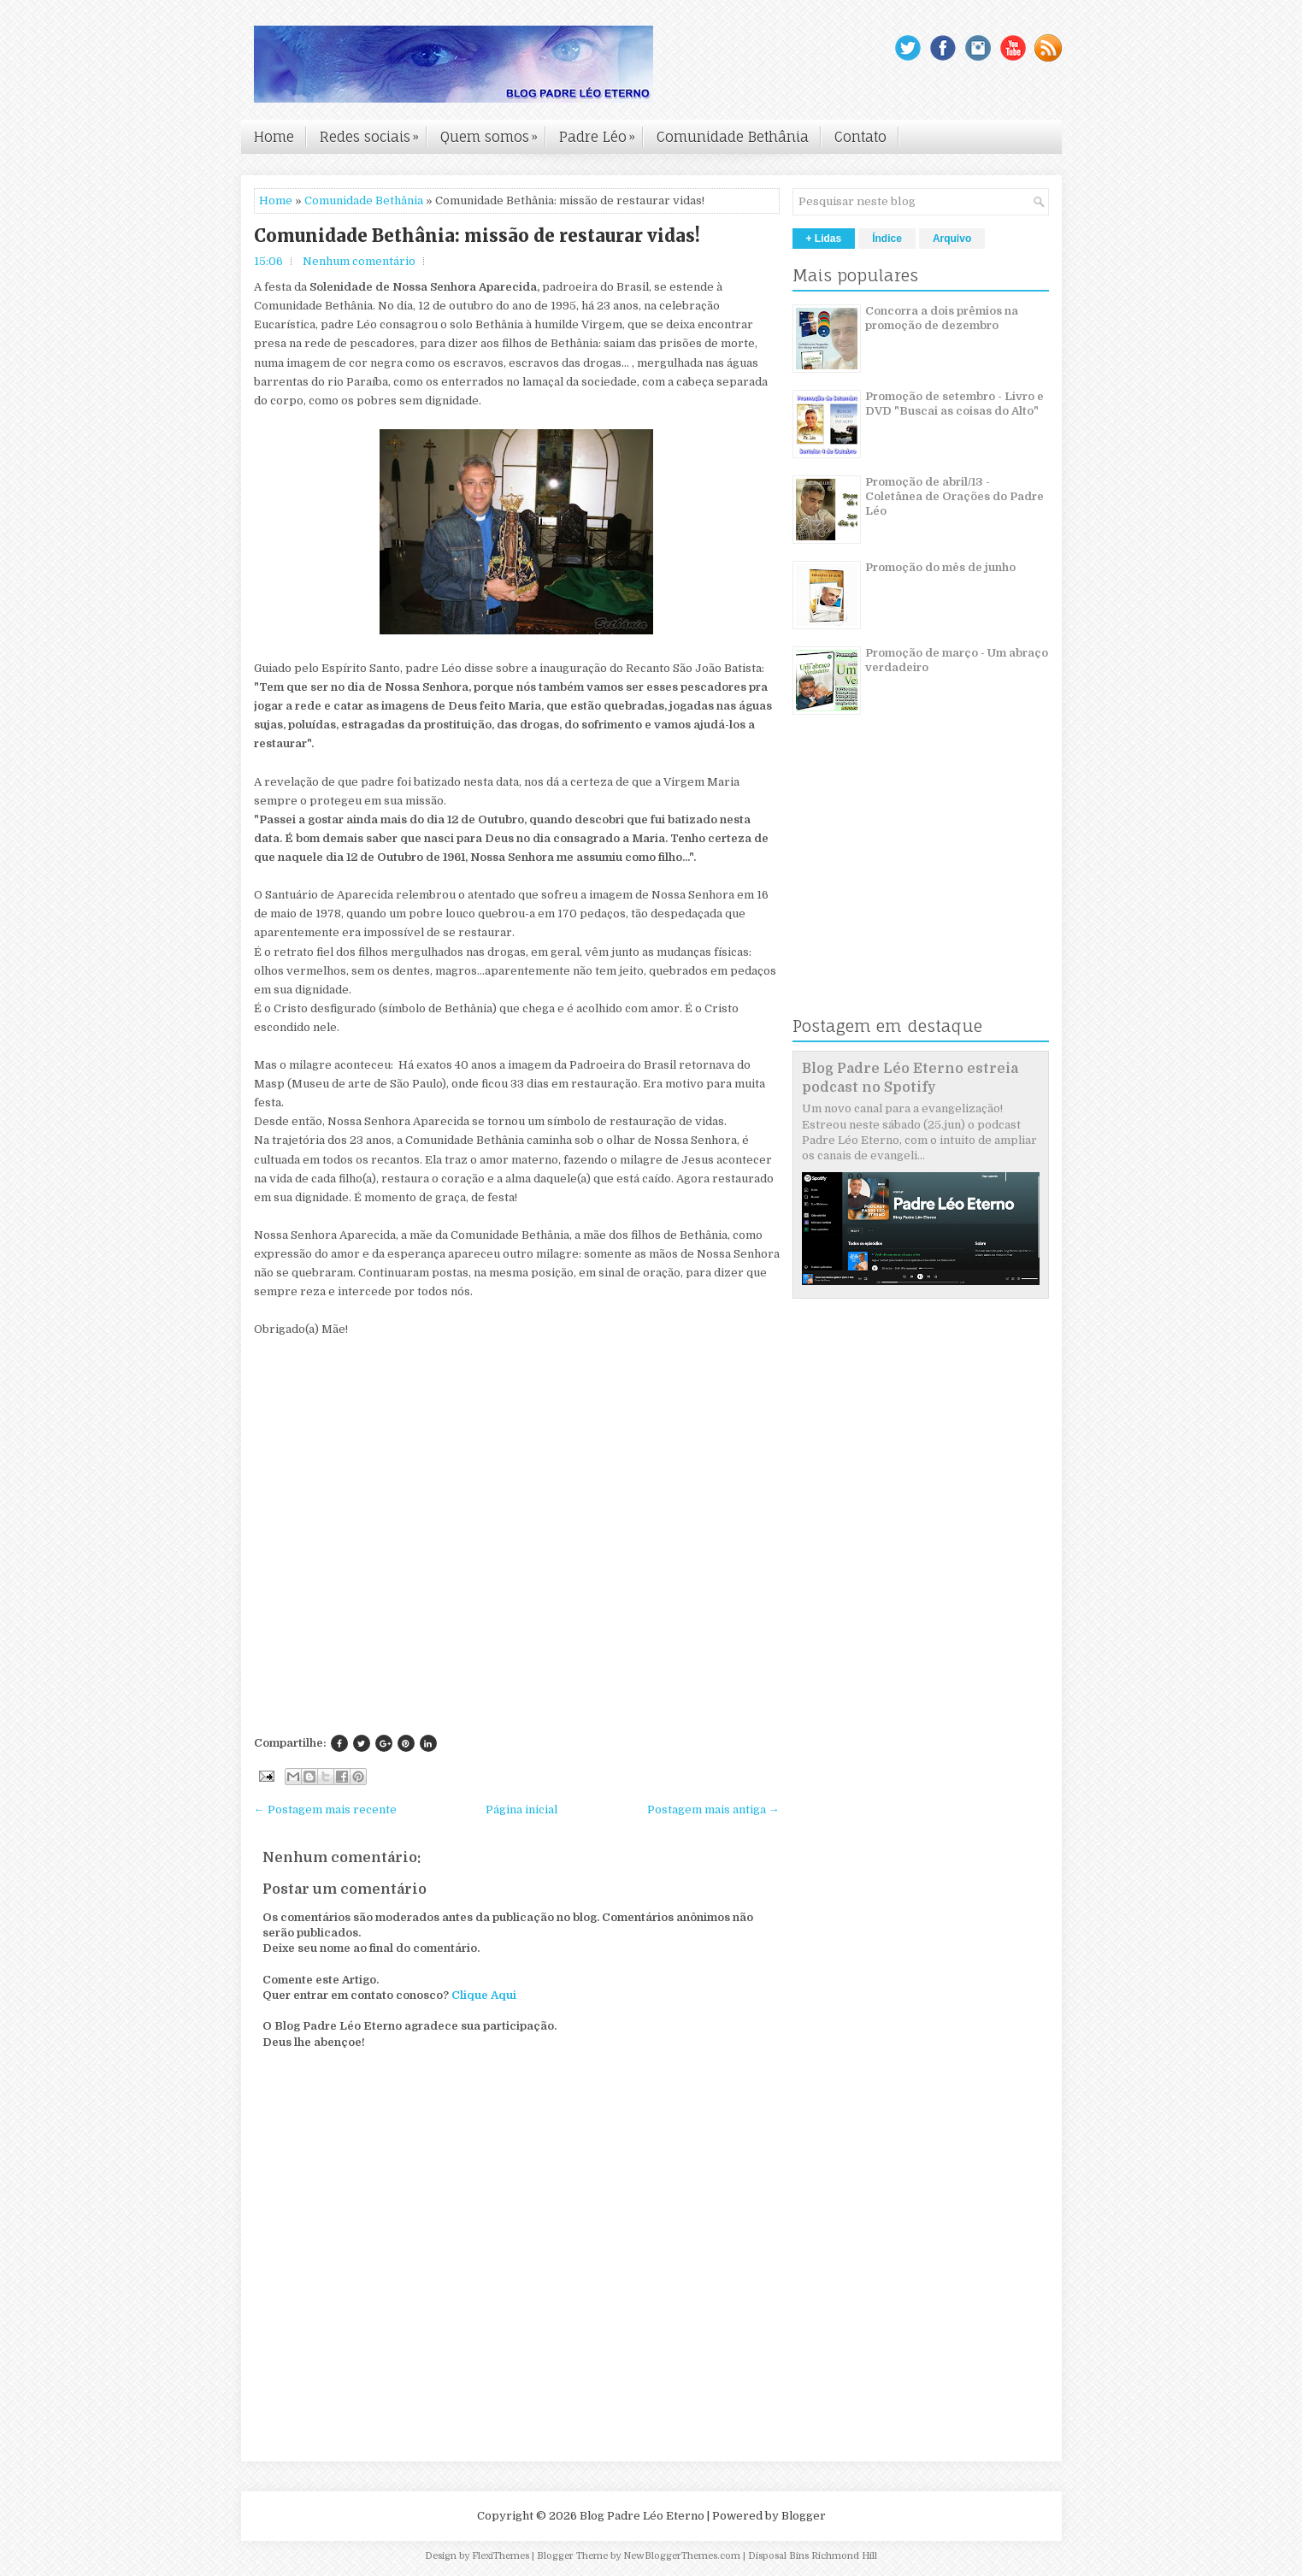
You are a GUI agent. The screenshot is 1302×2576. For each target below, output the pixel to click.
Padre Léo (601, 132)
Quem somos (493, 132)
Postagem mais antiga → (713, 1809)
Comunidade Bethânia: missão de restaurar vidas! (477, 236)
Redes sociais (373, 132)
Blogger (803, 2515)
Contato (860, 136)
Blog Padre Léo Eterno (642, 2515)
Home (274, 136)
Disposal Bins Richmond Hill (812, 2555)
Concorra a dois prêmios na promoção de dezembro (941, 318)
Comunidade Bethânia (733, 136)
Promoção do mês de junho (940, 567)
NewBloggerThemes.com (681, 2555)
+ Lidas (824, 239)
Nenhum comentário (359, 261)
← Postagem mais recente (325, 1809)
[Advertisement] (517, 1610)
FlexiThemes (500, 2555)
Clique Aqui (483, 1995)
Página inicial (521, 1809)
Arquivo (952, 239)
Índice (887, 239)
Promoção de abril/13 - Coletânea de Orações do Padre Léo (954, 496)
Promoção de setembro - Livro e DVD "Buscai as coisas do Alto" (954, 403)
